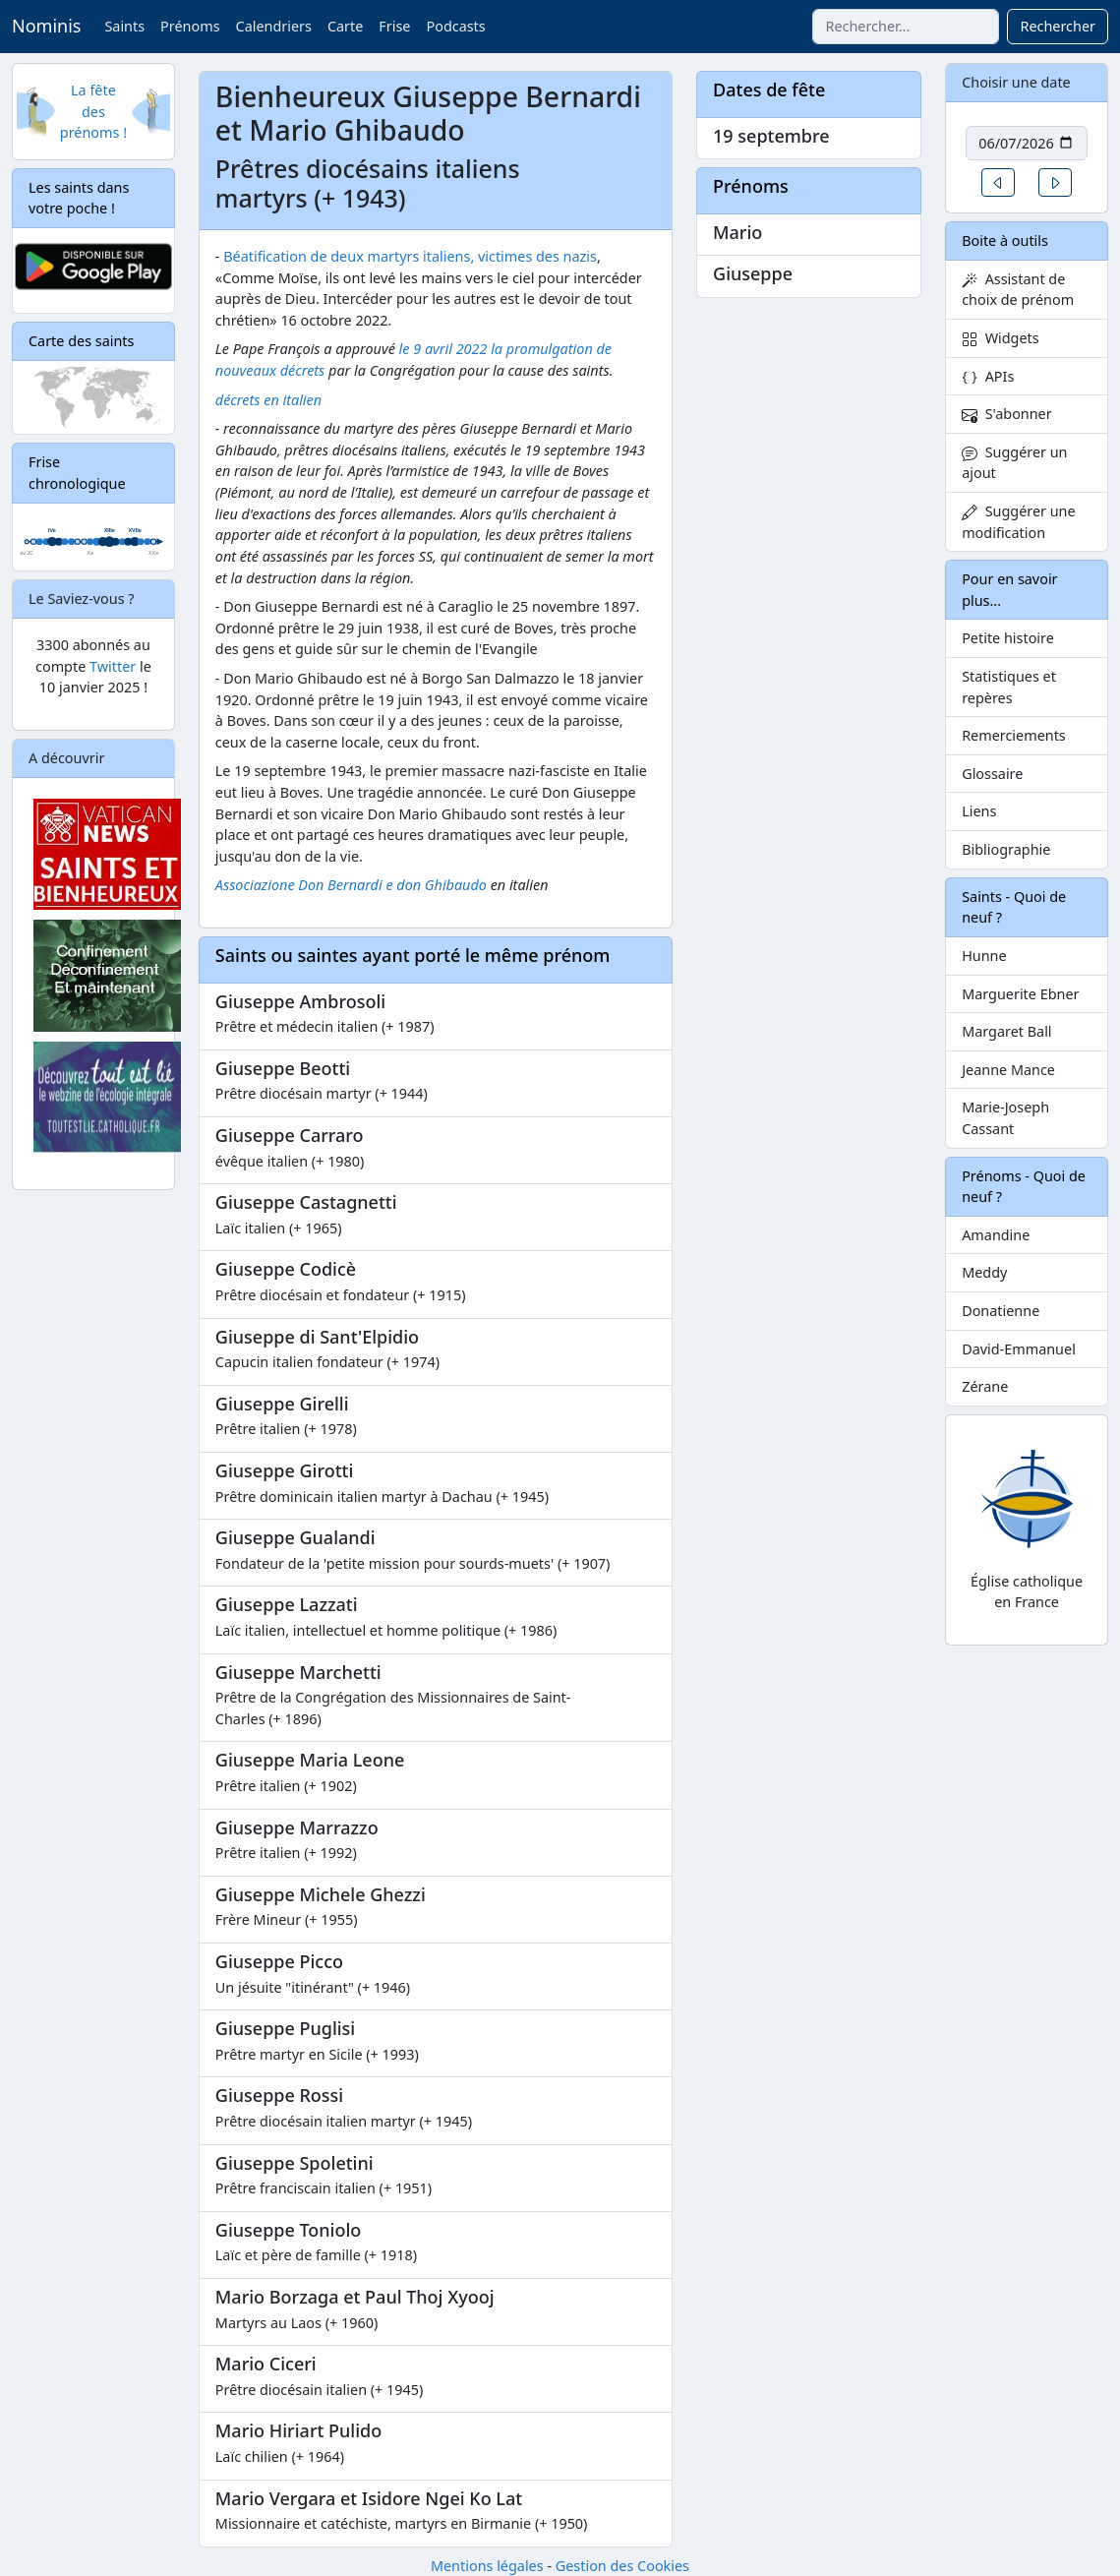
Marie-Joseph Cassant (1005, 1118)
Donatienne (1000, 1310)
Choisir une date (1016, 82)
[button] (998, 182)
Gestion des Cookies (622, 2565)
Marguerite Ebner (1020, 994)
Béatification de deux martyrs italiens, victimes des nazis (410, 256)
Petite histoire (1008, 638)
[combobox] (905, 26)
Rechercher (1057, 26)
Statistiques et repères (1009, 687)
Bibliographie (1006, 849)
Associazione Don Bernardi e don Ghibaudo (351, 884)
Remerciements (1014, 735)
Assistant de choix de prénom (1018, 290)
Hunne (984, 955)
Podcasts (455, 26)
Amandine (996, 1235)
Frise (394, 26)
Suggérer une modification (1018, 522)
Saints (124, 26)
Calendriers (274, 26)
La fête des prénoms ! (93, 111)
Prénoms (189, 26)
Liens (979, 811)
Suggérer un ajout (1014, 463)
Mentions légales (487, 2565)
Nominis (46, 25)
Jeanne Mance (1008, 1069)
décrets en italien (268, 399)
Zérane (985, 1386)
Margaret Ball (1006, 1031)
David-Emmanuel (1019, 1349)
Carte (345, 26)
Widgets (1000, 338)
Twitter (112, 666)
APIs (988, 376)
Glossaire (992, 773)
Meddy (984, 1272)
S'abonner (1007, 413)
